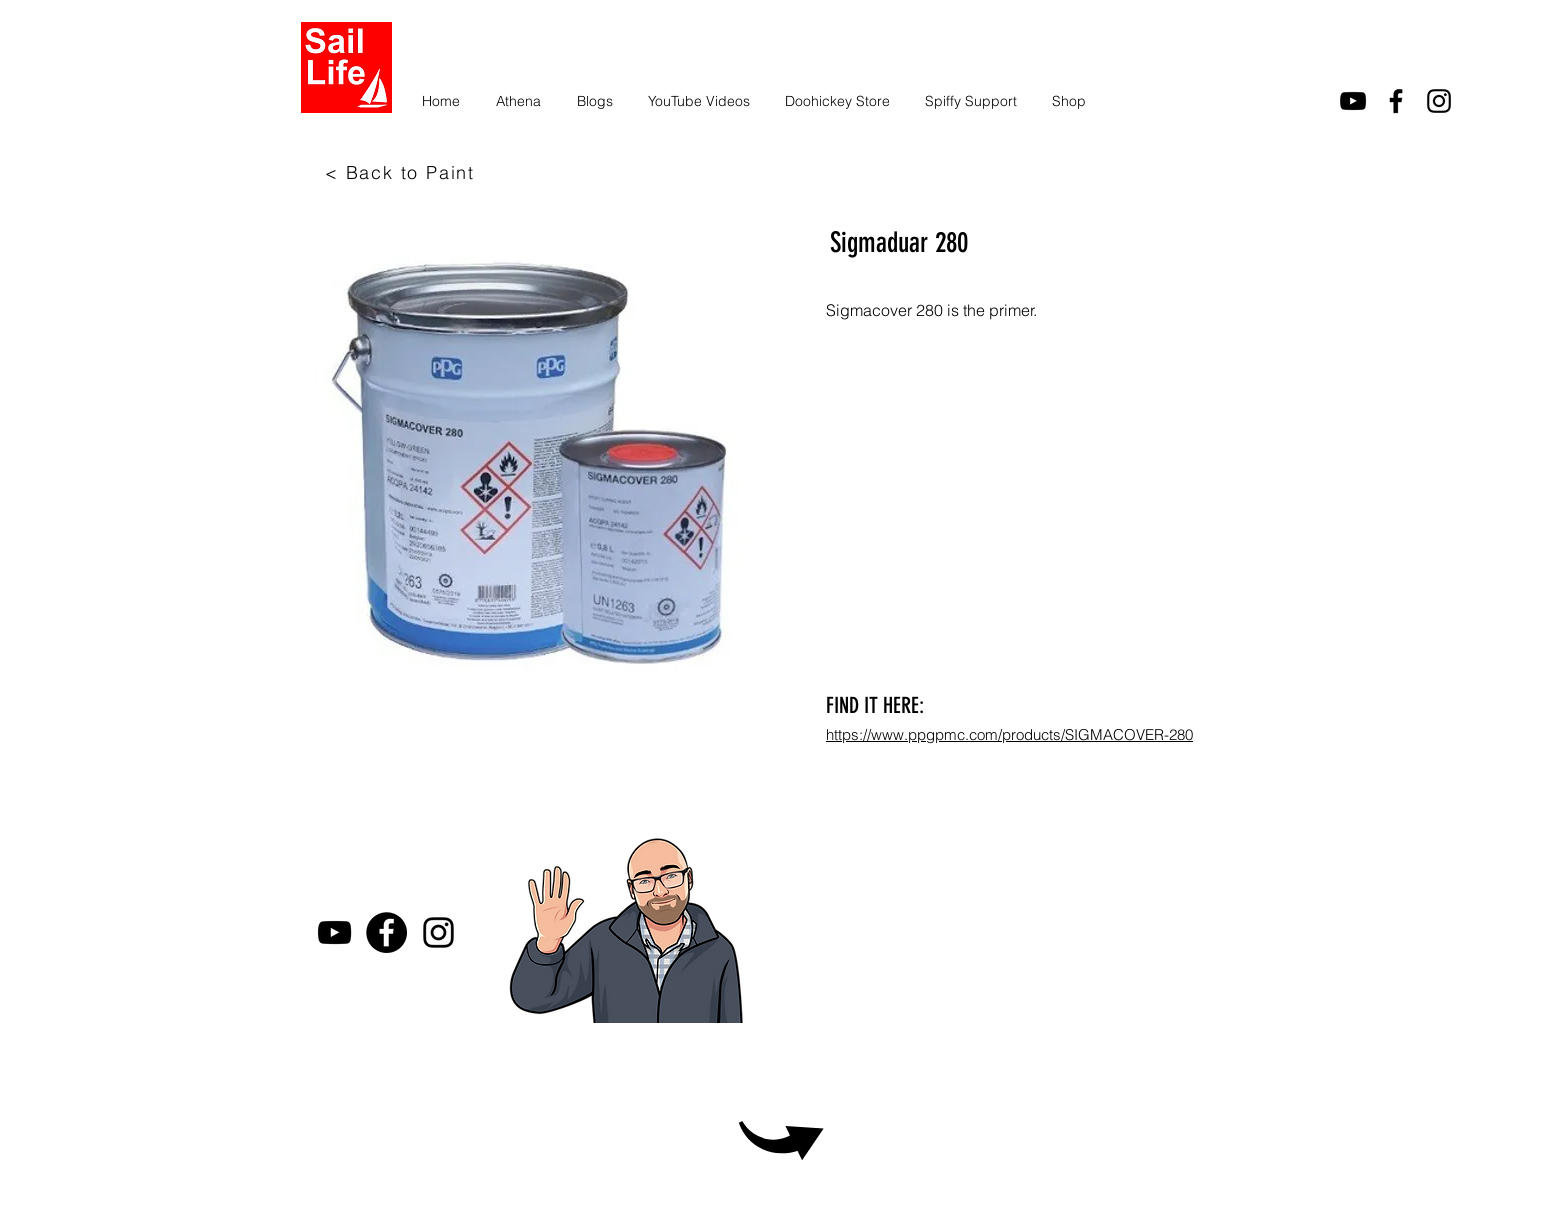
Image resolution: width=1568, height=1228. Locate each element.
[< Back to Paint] (402, 172)
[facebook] (1396, 101)
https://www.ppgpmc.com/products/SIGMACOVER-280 (1009, 734)
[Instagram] (1439, 101)
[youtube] (1353, 101)
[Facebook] (386, 932)
